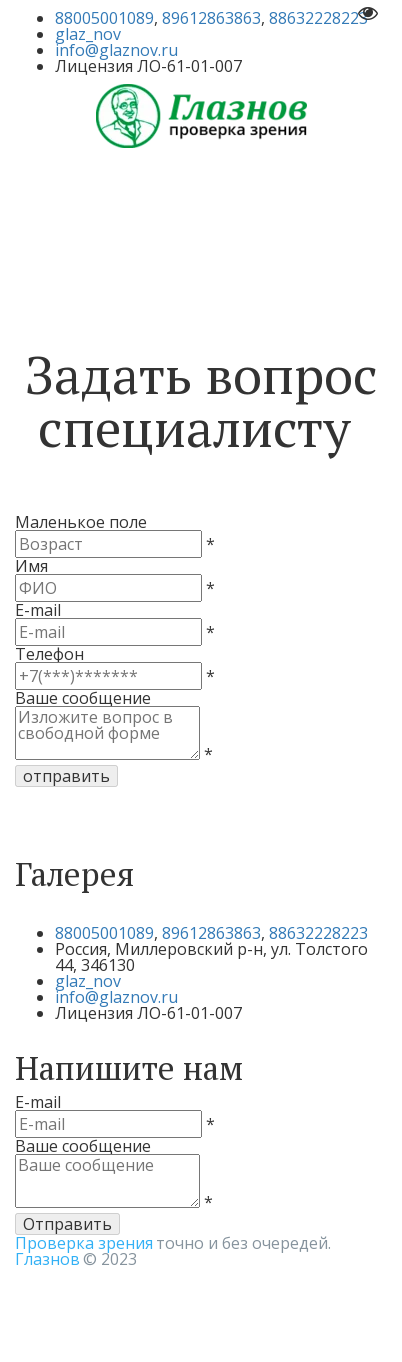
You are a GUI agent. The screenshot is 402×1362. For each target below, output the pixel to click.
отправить (66, 776)
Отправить (67, 1224)
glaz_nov (88, 34)
